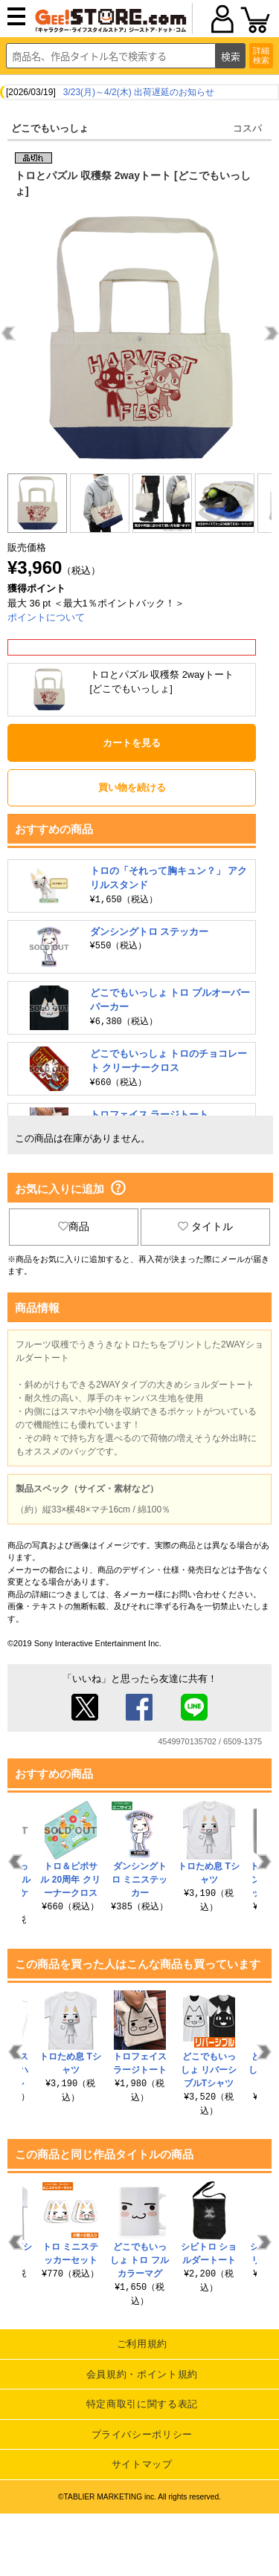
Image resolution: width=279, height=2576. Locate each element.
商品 (73, 1226)
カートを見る (132, 742)
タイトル (205, 1226)
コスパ (247, 128)
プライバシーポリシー (142, 2434)
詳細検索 (261, 55)
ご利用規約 (142, 2343)
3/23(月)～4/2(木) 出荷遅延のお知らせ (138, 92)
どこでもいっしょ (50, 128)
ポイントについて (46, 617)
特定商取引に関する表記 (142, 2404)
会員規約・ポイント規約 (142, 2374)
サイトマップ (142, 2464)
